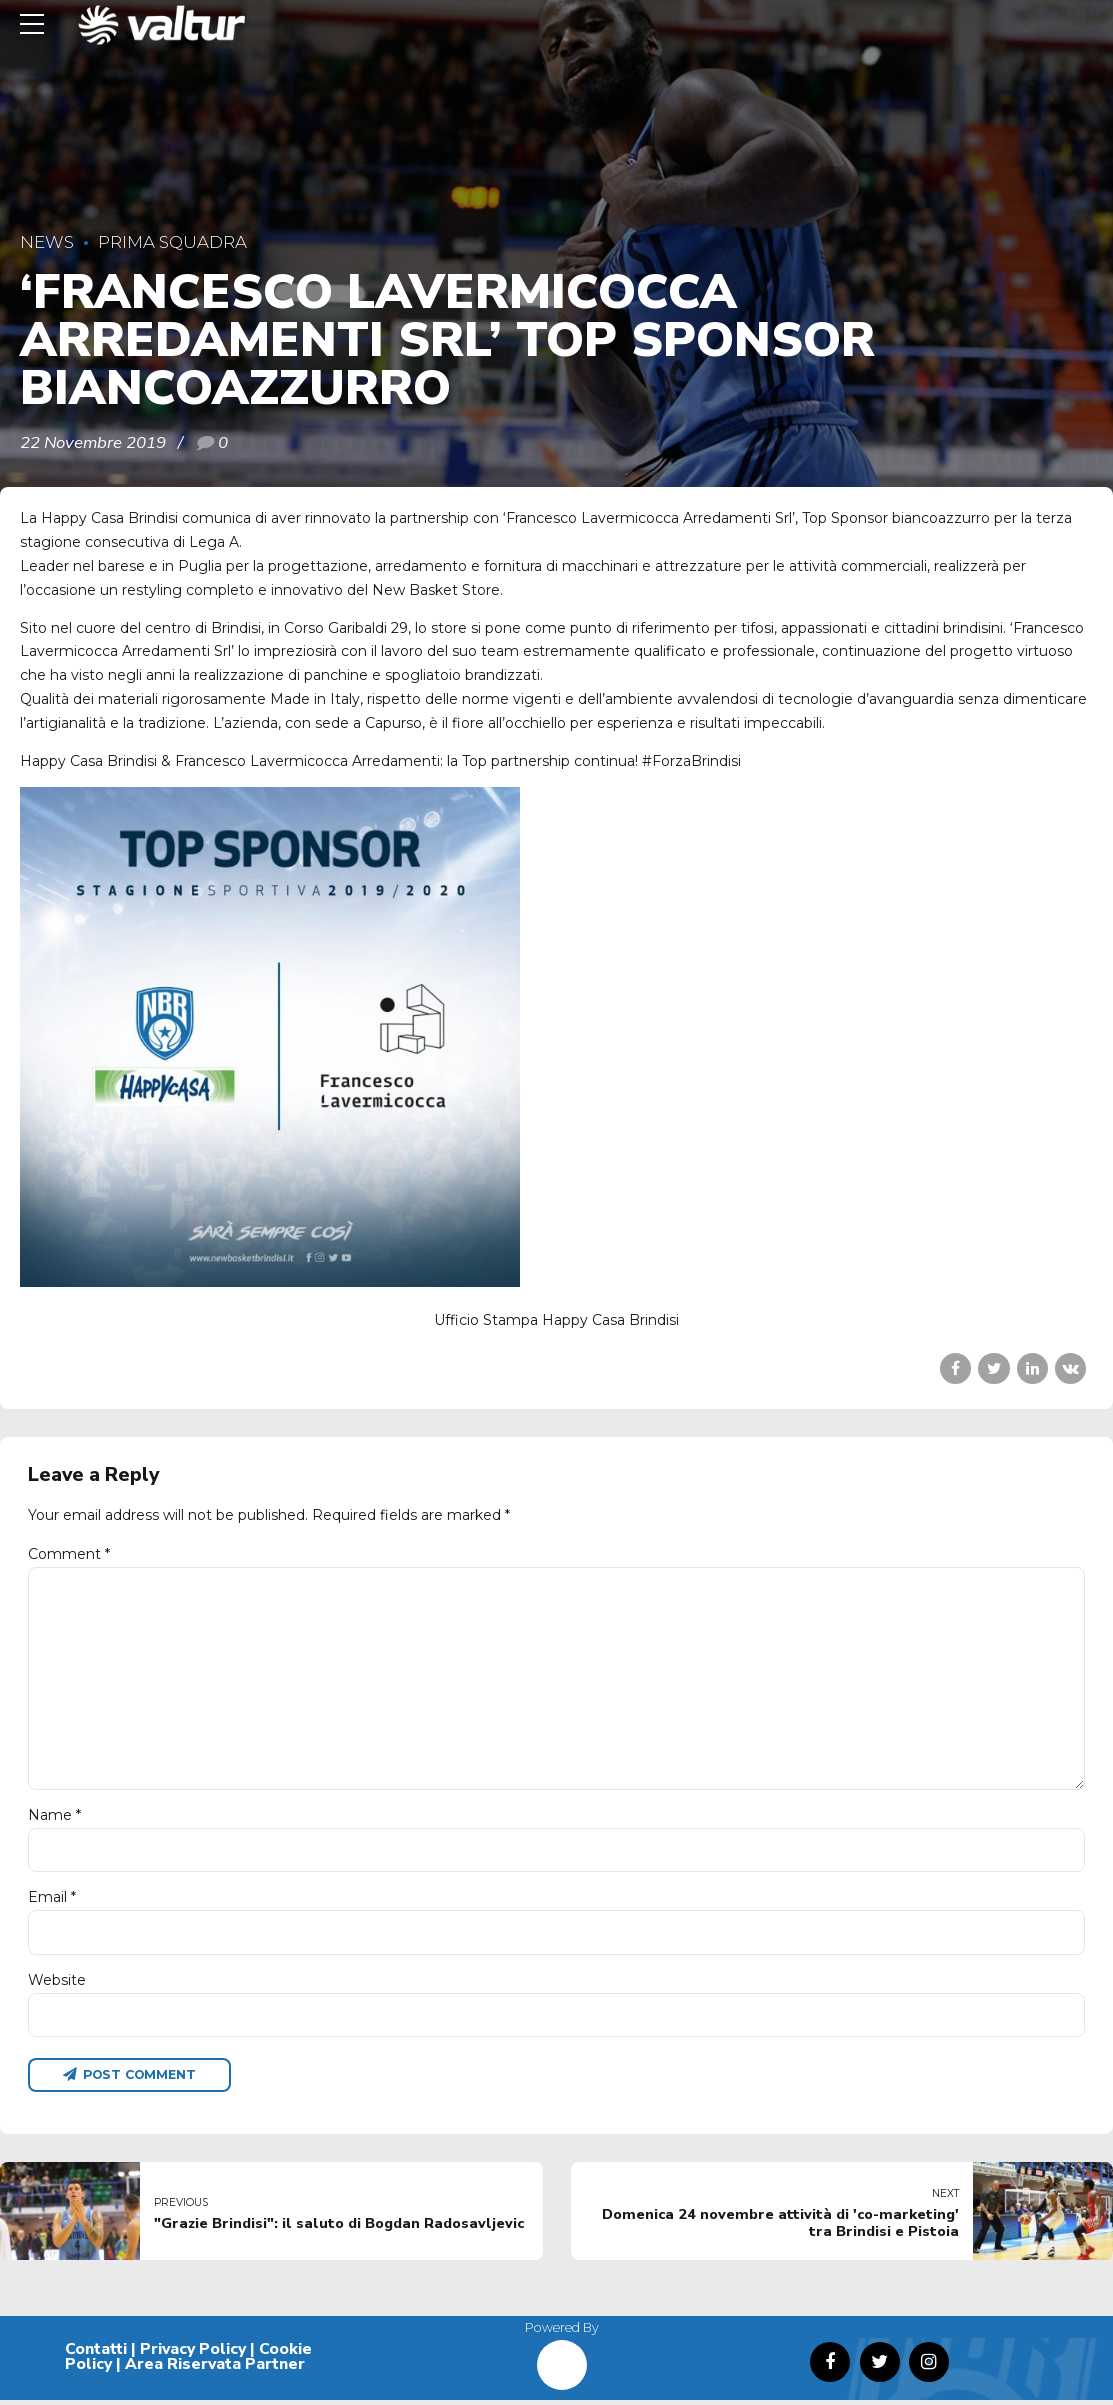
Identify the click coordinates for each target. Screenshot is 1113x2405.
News (47, 242)
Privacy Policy (193, 2353)
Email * (52, 1901)
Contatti (96, 2353)
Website (57, 1983)
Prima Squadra (172, 242)
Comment (69, 1554)
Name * (54, 1818)
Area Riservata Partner (215, 2369)
